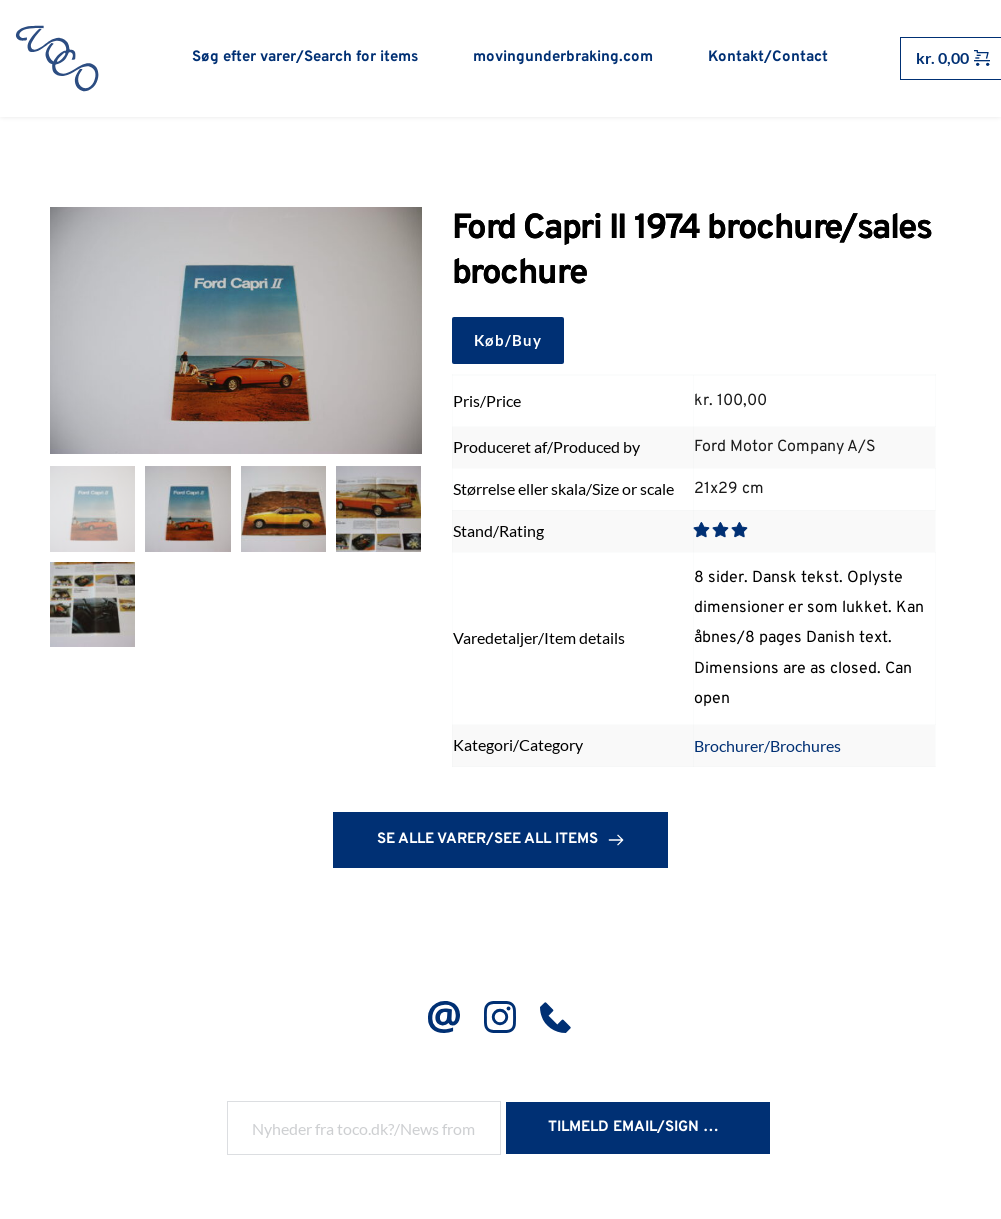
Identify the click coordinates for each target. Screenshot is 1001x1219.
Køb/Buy (508, 343)
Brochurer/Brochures (767, 748)
